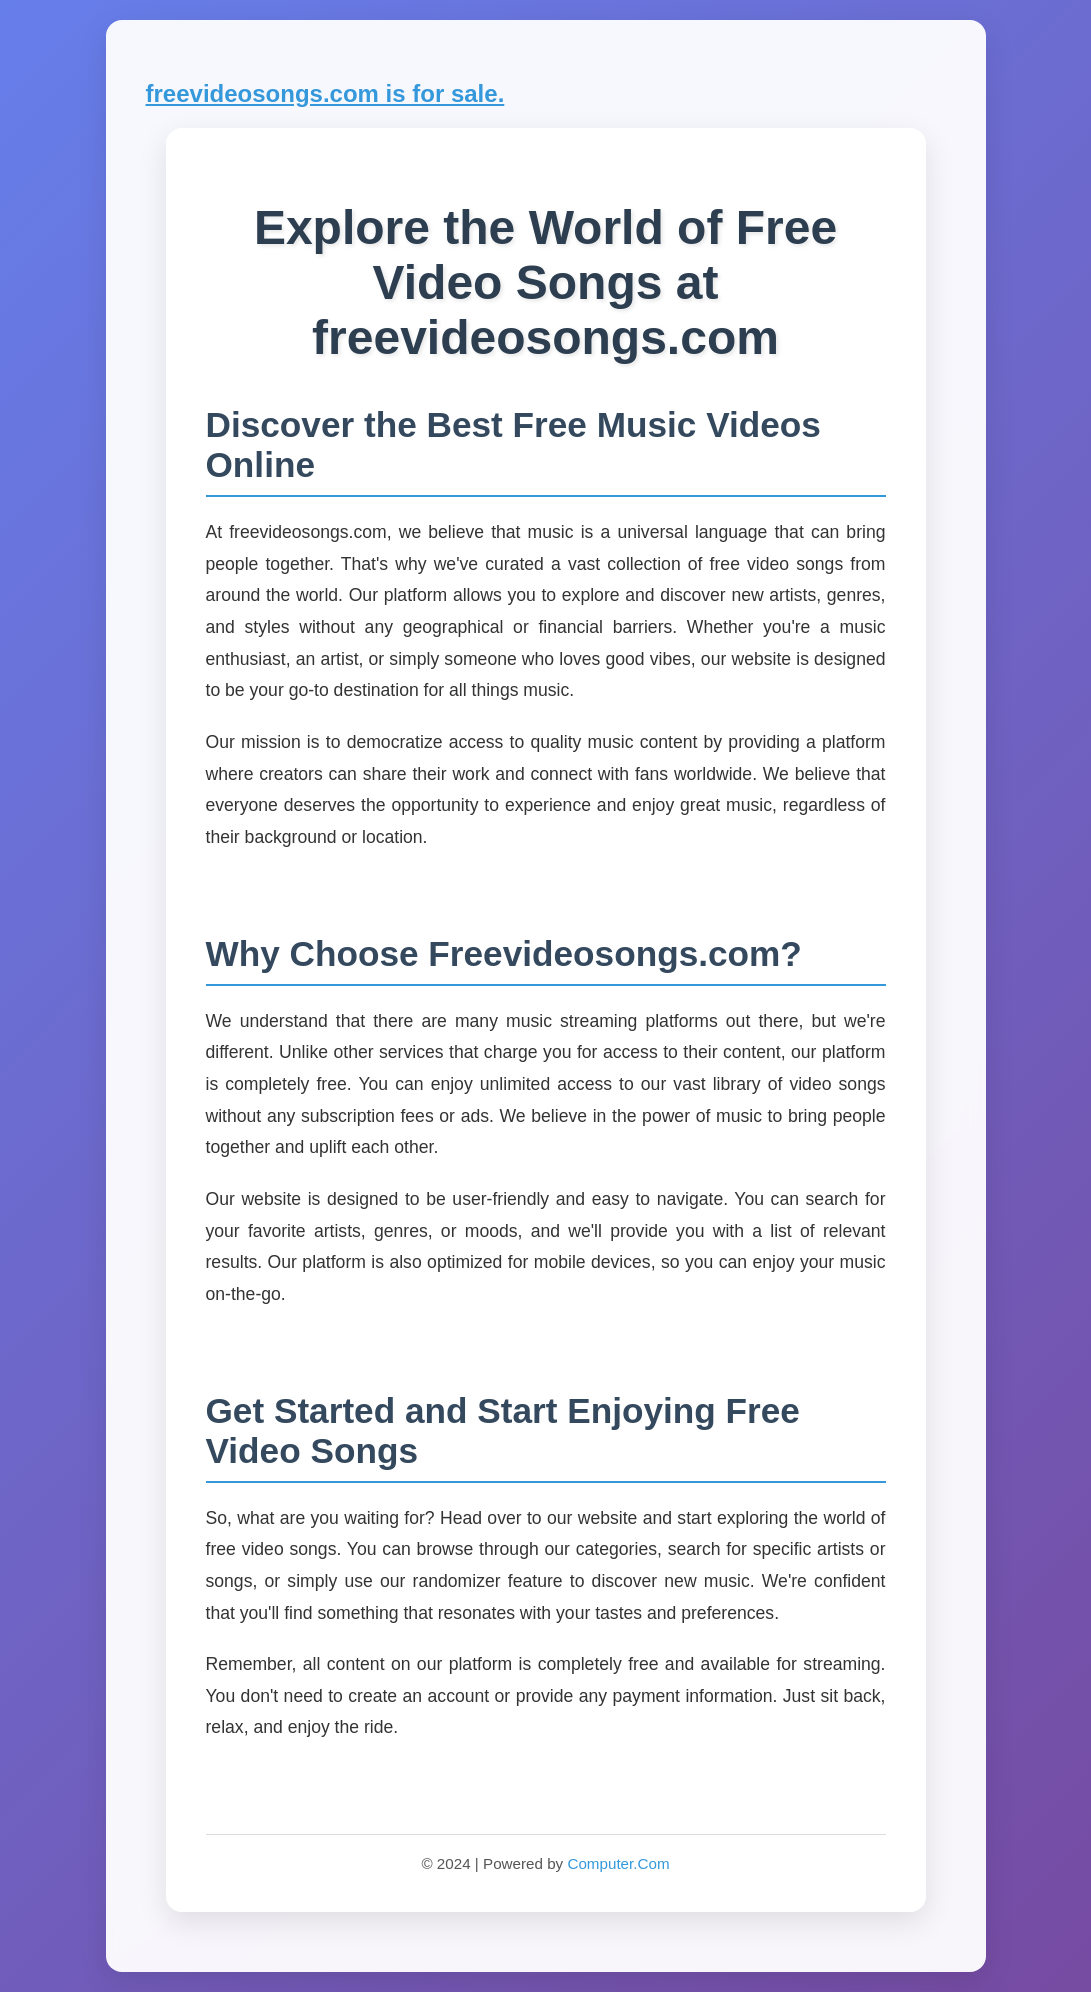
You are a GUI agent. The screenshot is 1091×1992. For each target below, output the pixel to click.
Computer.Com (618, 1863)
